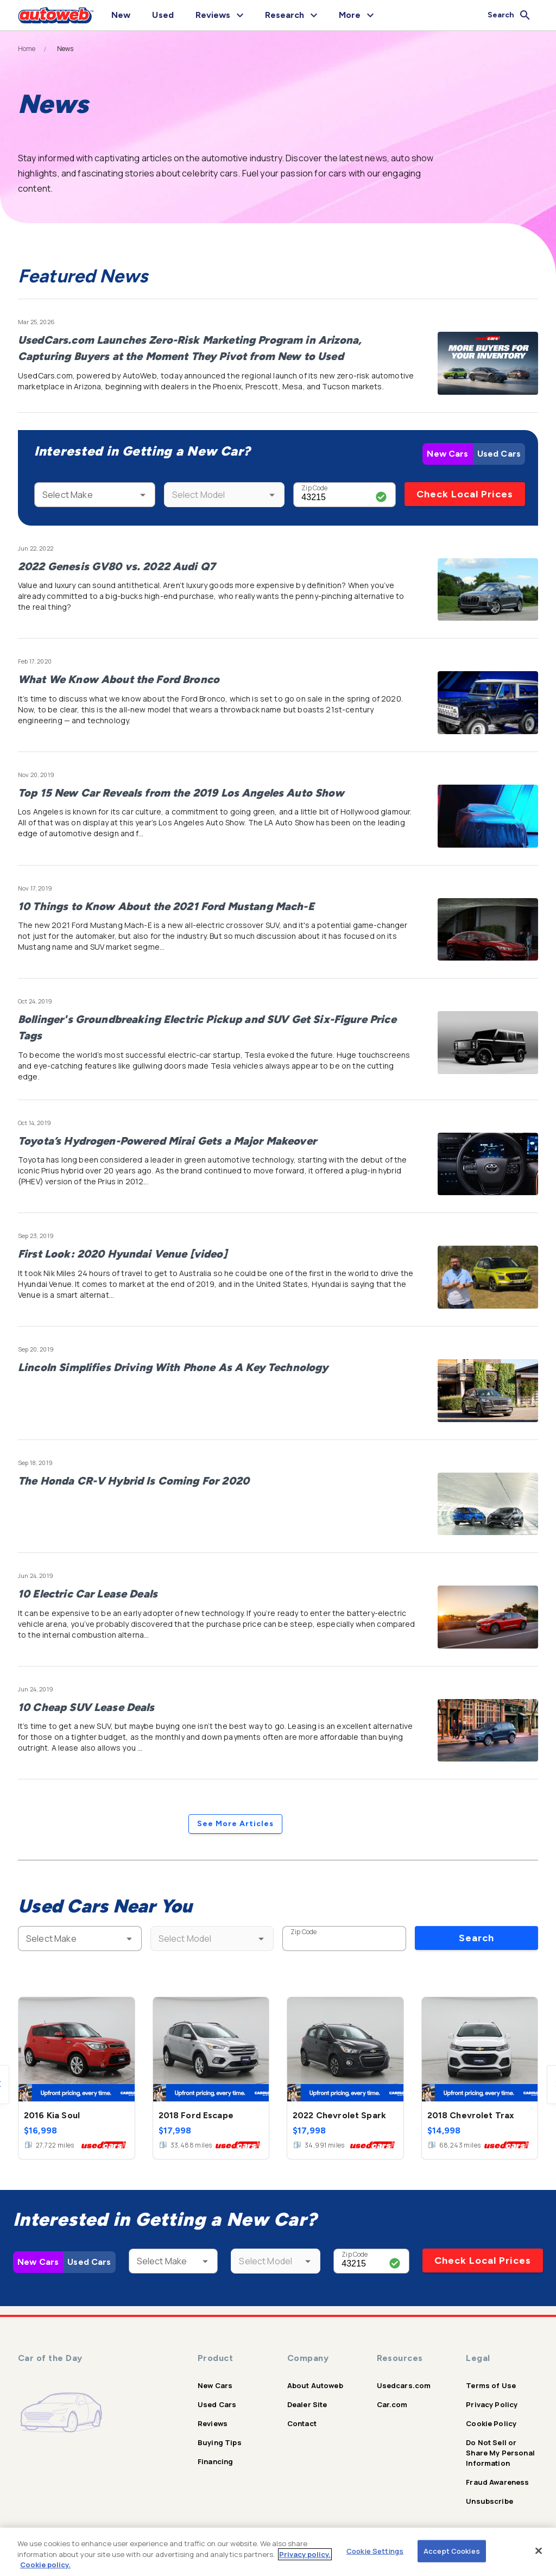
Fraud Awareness (497, 2482)
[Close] (539, 2550)
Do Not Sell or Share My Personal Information (500, 2453)
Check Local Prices (464, 494)
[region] (278, 2552)
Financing (215, 2461)
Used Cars (499, 454)
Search (476, 1938)
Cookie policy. (45, 2564)
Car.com (392, 2404)
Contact (302, 2423)
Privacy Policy (491, 2404)
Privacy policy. (305, 2554)
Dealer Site (307, 2404)
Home (27, 49)
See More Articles (235, 1823)
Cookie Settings (374, 2550)
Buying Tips (220, 2442)
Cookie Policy (491, 2423)
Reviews (213, 2423)
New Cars (447, 454)
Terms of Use (491, 2385)
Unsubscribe (489, 2501)
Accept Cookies (452, 2550)
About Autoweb (315, 2385)
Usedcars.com (404, 2385)
